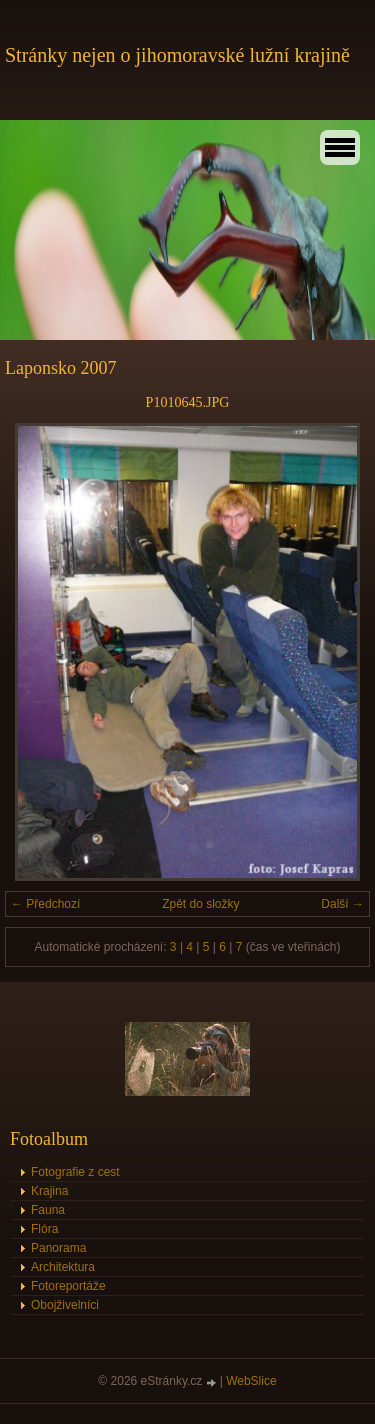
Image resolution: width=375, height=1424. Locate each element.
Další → (342, 904)
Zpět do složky (200, 904)
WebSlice (251, 1381)
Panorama (58, 1248)
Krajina (49, 1191)
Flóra (44, 1229)
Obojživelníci (65, 1305)
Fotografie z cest (75, 1172)
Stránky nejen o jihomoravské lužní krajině (177, 55)
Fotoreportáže (68, 1286)
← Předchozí (45, 904)
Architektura (63, 1267)
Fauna (48, 1210)
